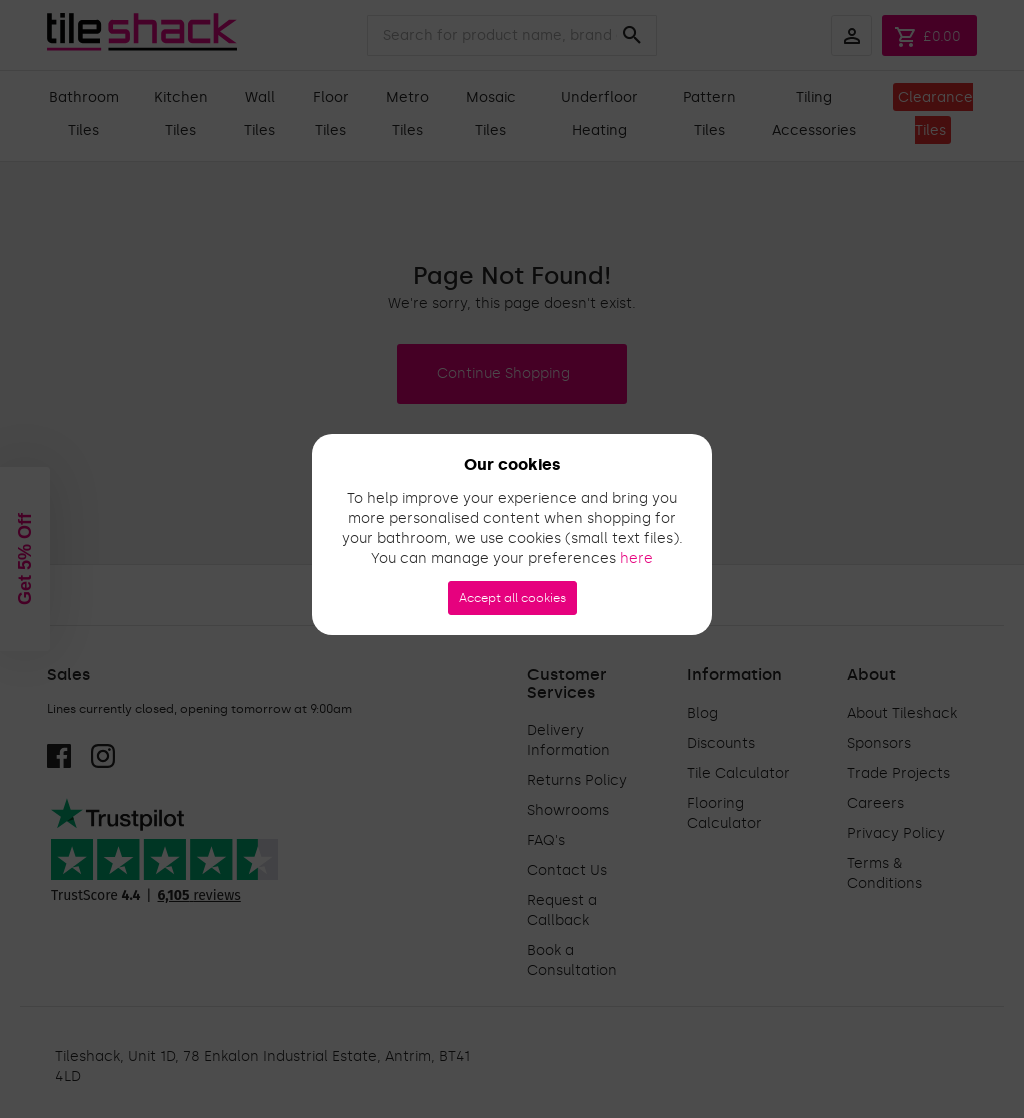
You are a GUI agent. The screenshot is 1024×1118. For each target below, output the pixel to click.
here (636, 558)
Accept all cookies (512, 598)
